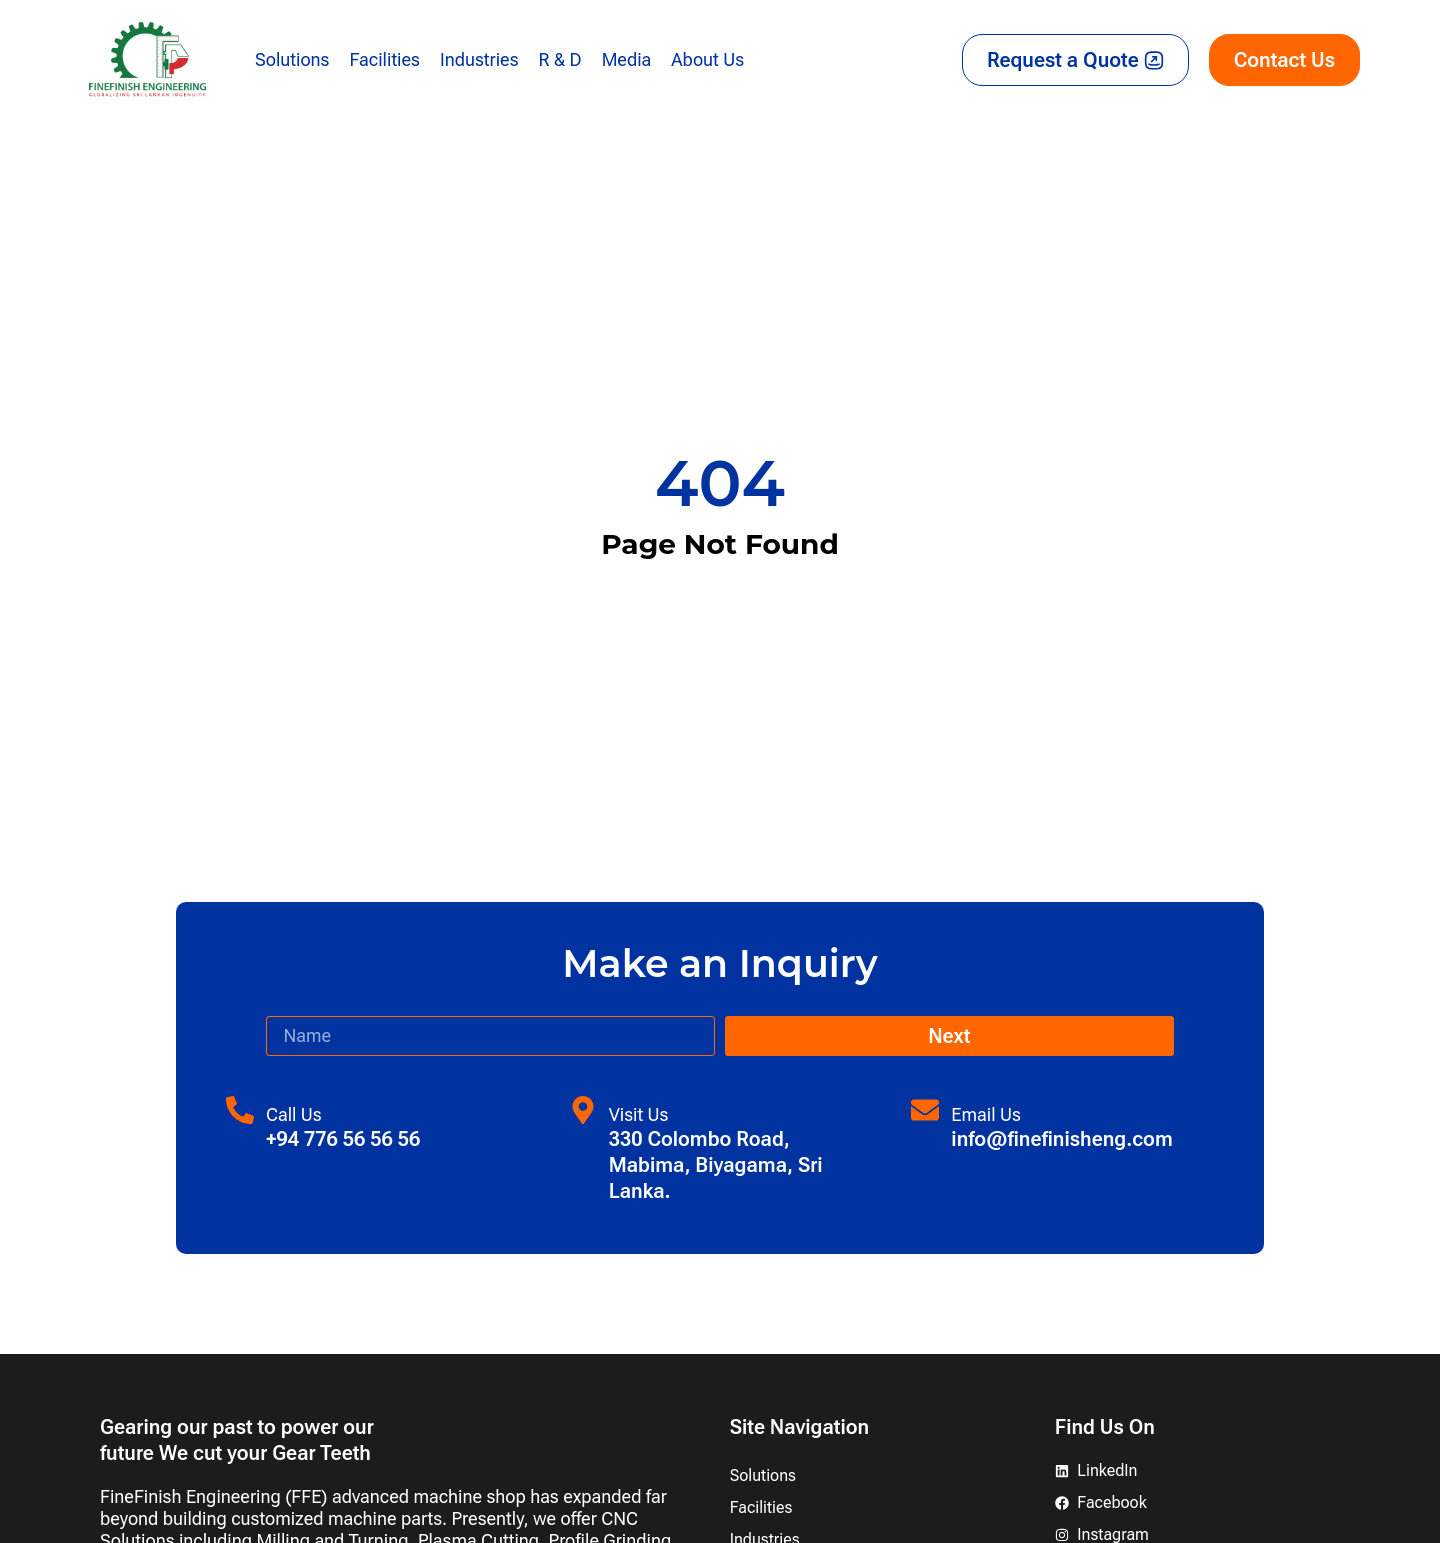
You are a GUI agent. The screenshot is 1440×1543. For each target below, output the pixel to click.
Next (949, 1036)
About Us (707, 59)
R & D (560, 59)
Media (627, 59)
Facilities (384, 59)
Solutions (292, 59)
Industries (479, 59)
